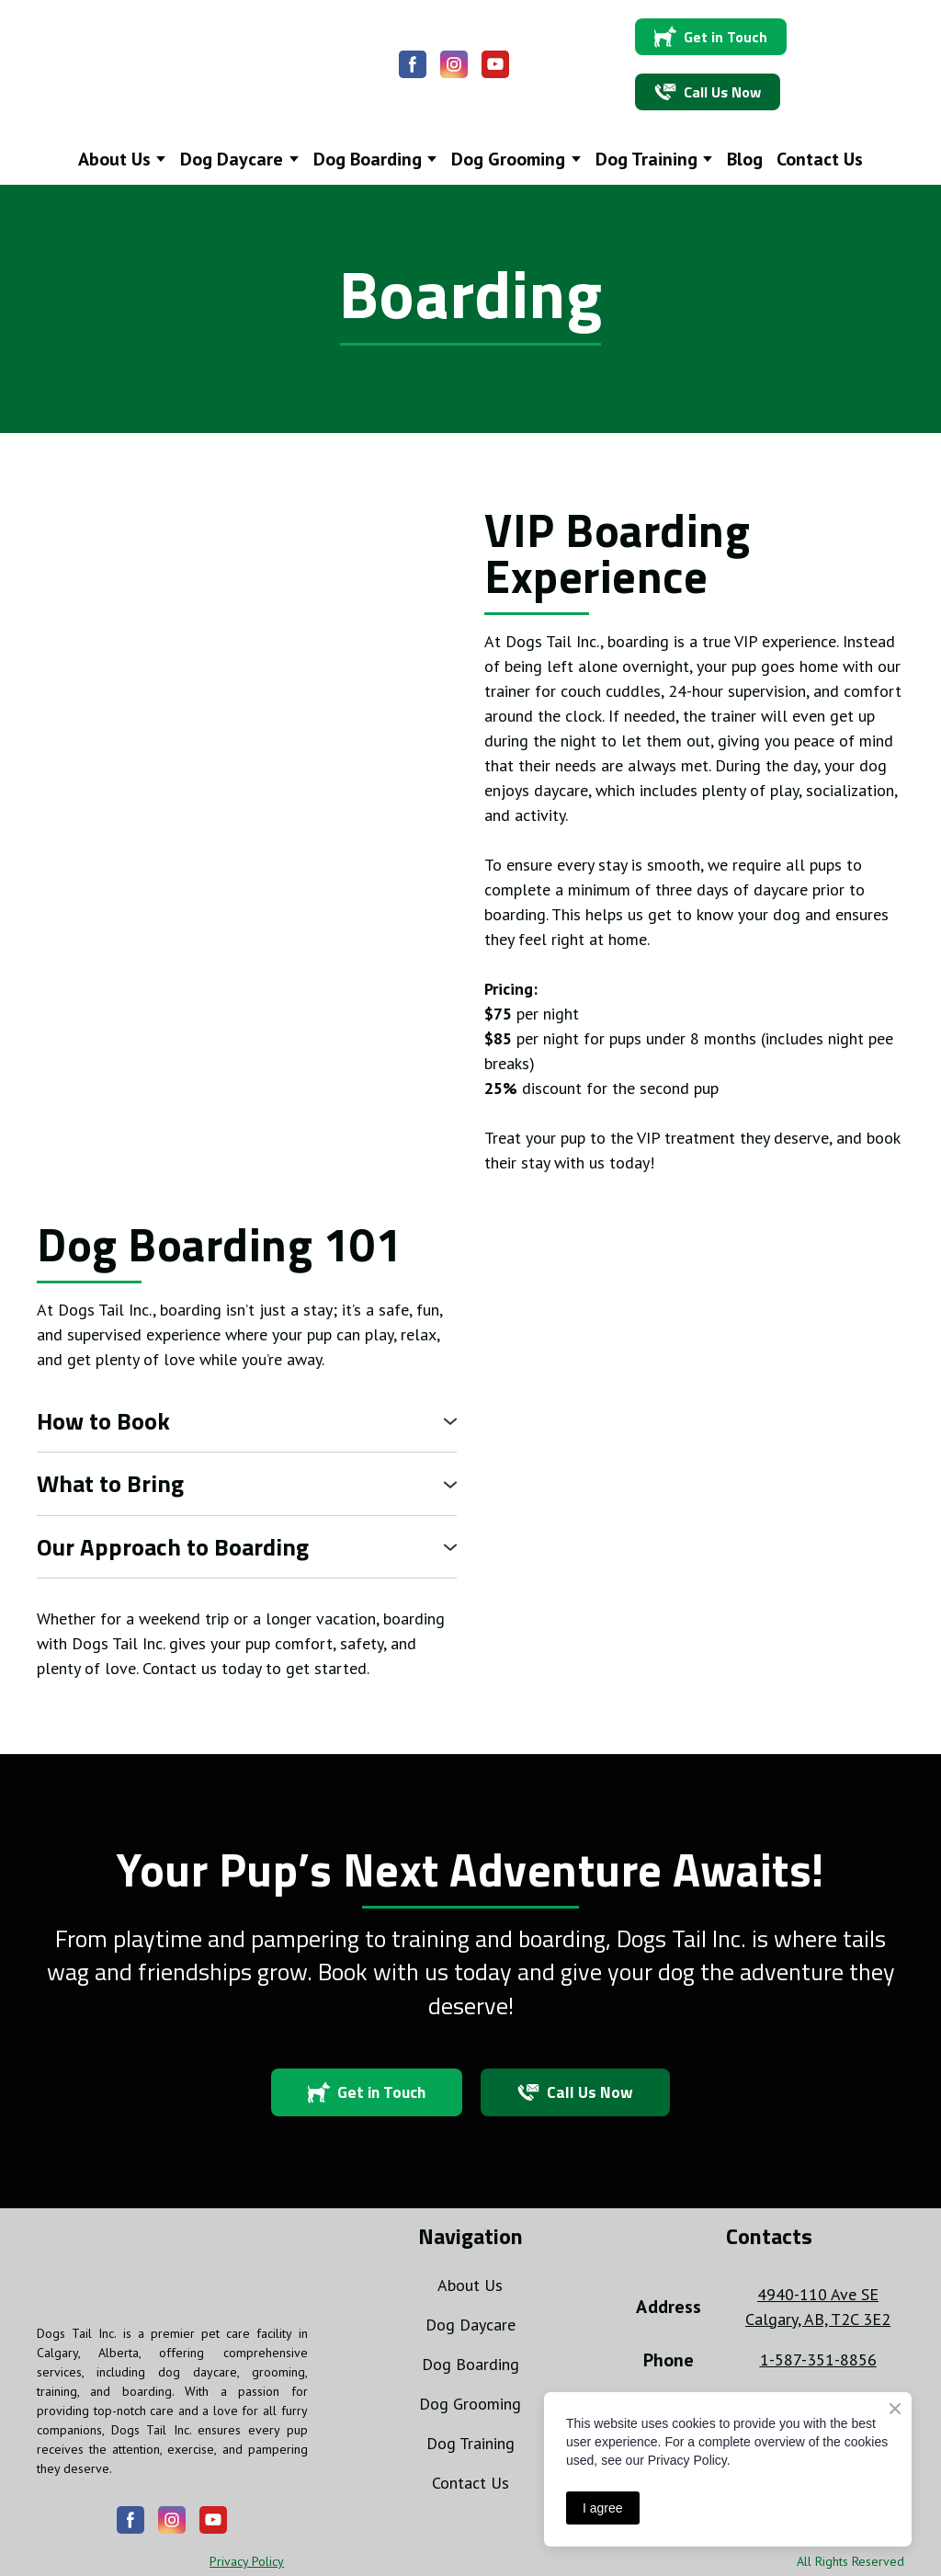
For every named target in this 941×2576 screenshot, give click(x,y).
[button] (412, 64)
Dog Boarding (470, 2364)
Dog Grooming (470, 2403)
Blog (745, 159)
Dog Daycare (470, 2324)
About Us (470, 2285)
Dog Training (470, 2443)
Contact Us (820, 159)
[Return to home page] (154, 64)
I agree (603, 2508)
